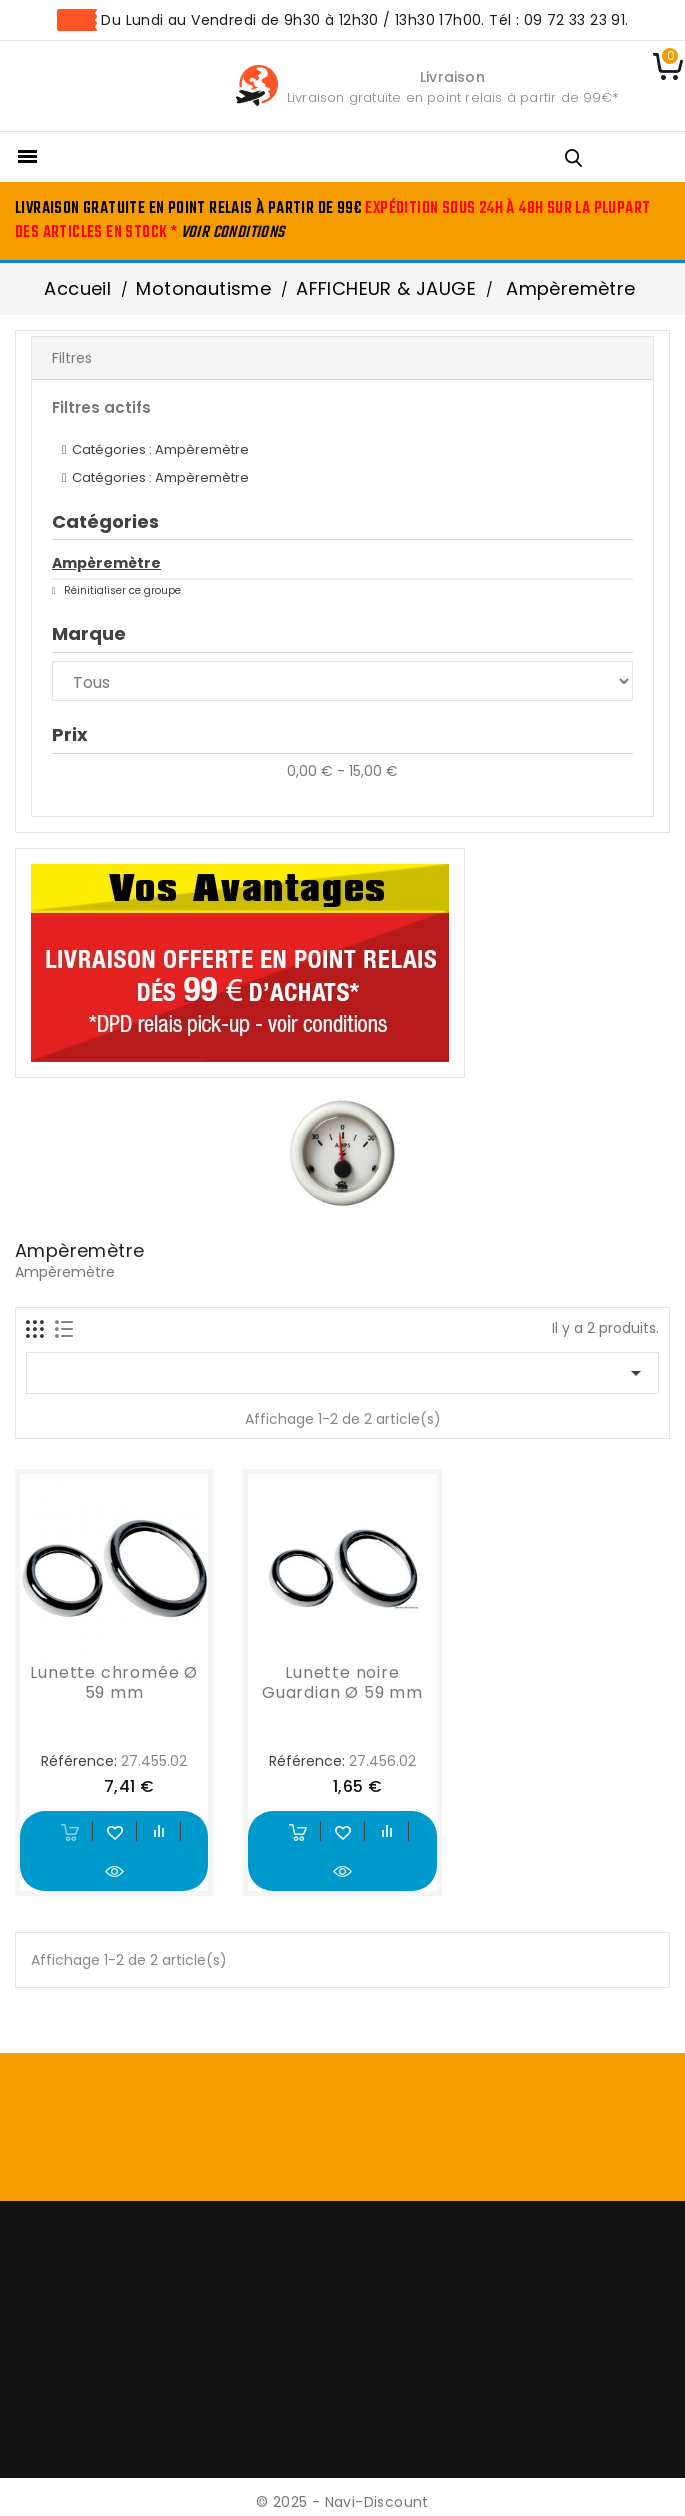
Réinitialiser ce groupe (121, 590)
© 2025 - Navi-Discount (342, 2502)
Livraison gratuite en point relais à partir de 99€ (449, 97)
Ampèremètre (106, 563)
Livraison (452, 77)
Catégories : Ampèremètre (160, 449)
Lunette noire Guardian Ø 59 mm (342, 1682)
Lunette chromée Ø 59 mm (114, 1682)
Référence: (79, 1761)
